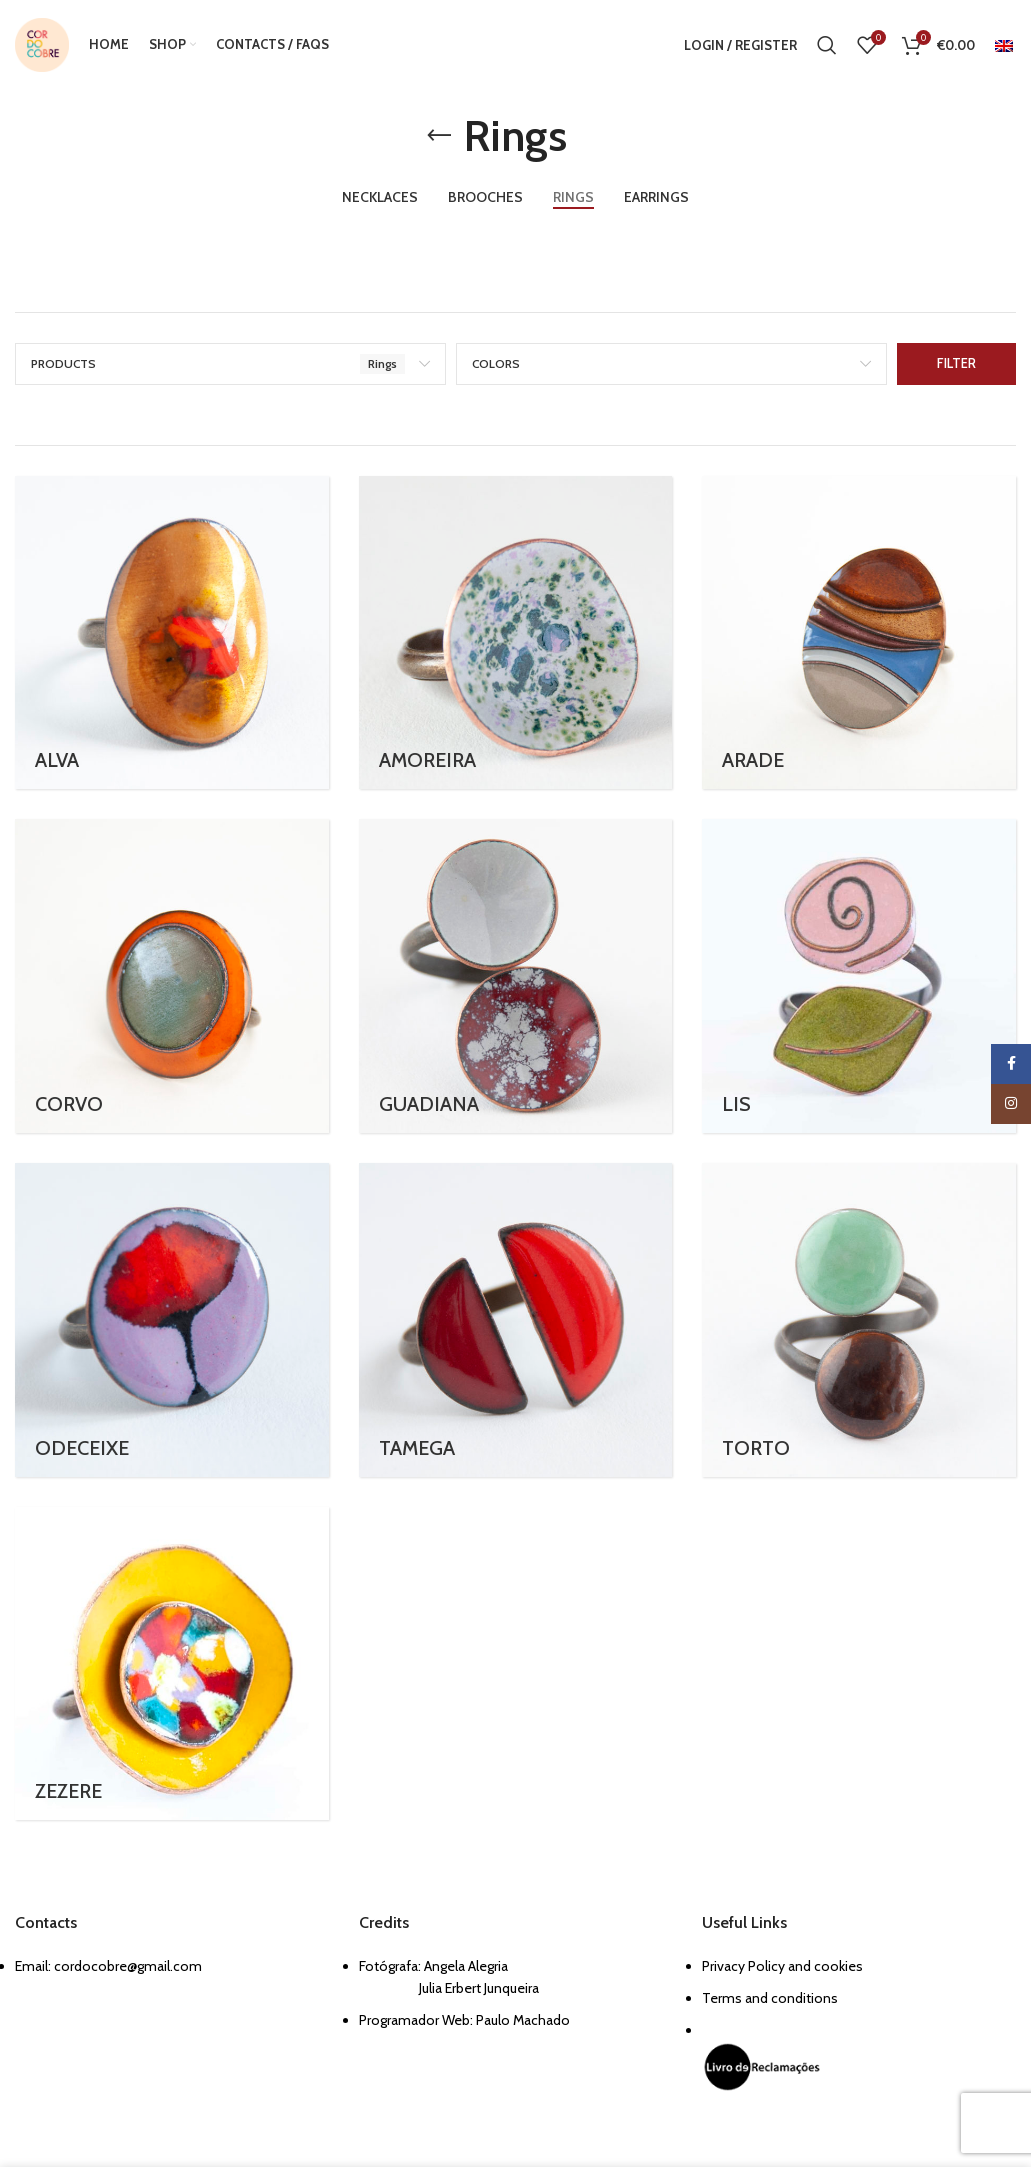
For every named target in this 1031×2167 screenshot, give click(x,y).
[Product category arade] (859, 633)
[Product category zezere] (172, 1664)
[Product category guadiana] (516, 976)
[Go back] (439, 136)
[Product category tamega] (516, 1320)
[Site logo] (42, 43)
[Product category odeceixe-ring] (172, 1320)
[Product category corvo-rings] (172, 976)
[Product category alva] (172, 633)
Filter (956, 363)
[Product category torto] (859, 1320)
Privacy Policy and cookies (782, 1966)
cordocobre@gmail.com (128, 1966)
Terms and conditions (770, 1998)
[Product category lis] (859, 976)
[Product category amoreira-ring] (516, 633)
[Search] (827, 45)
